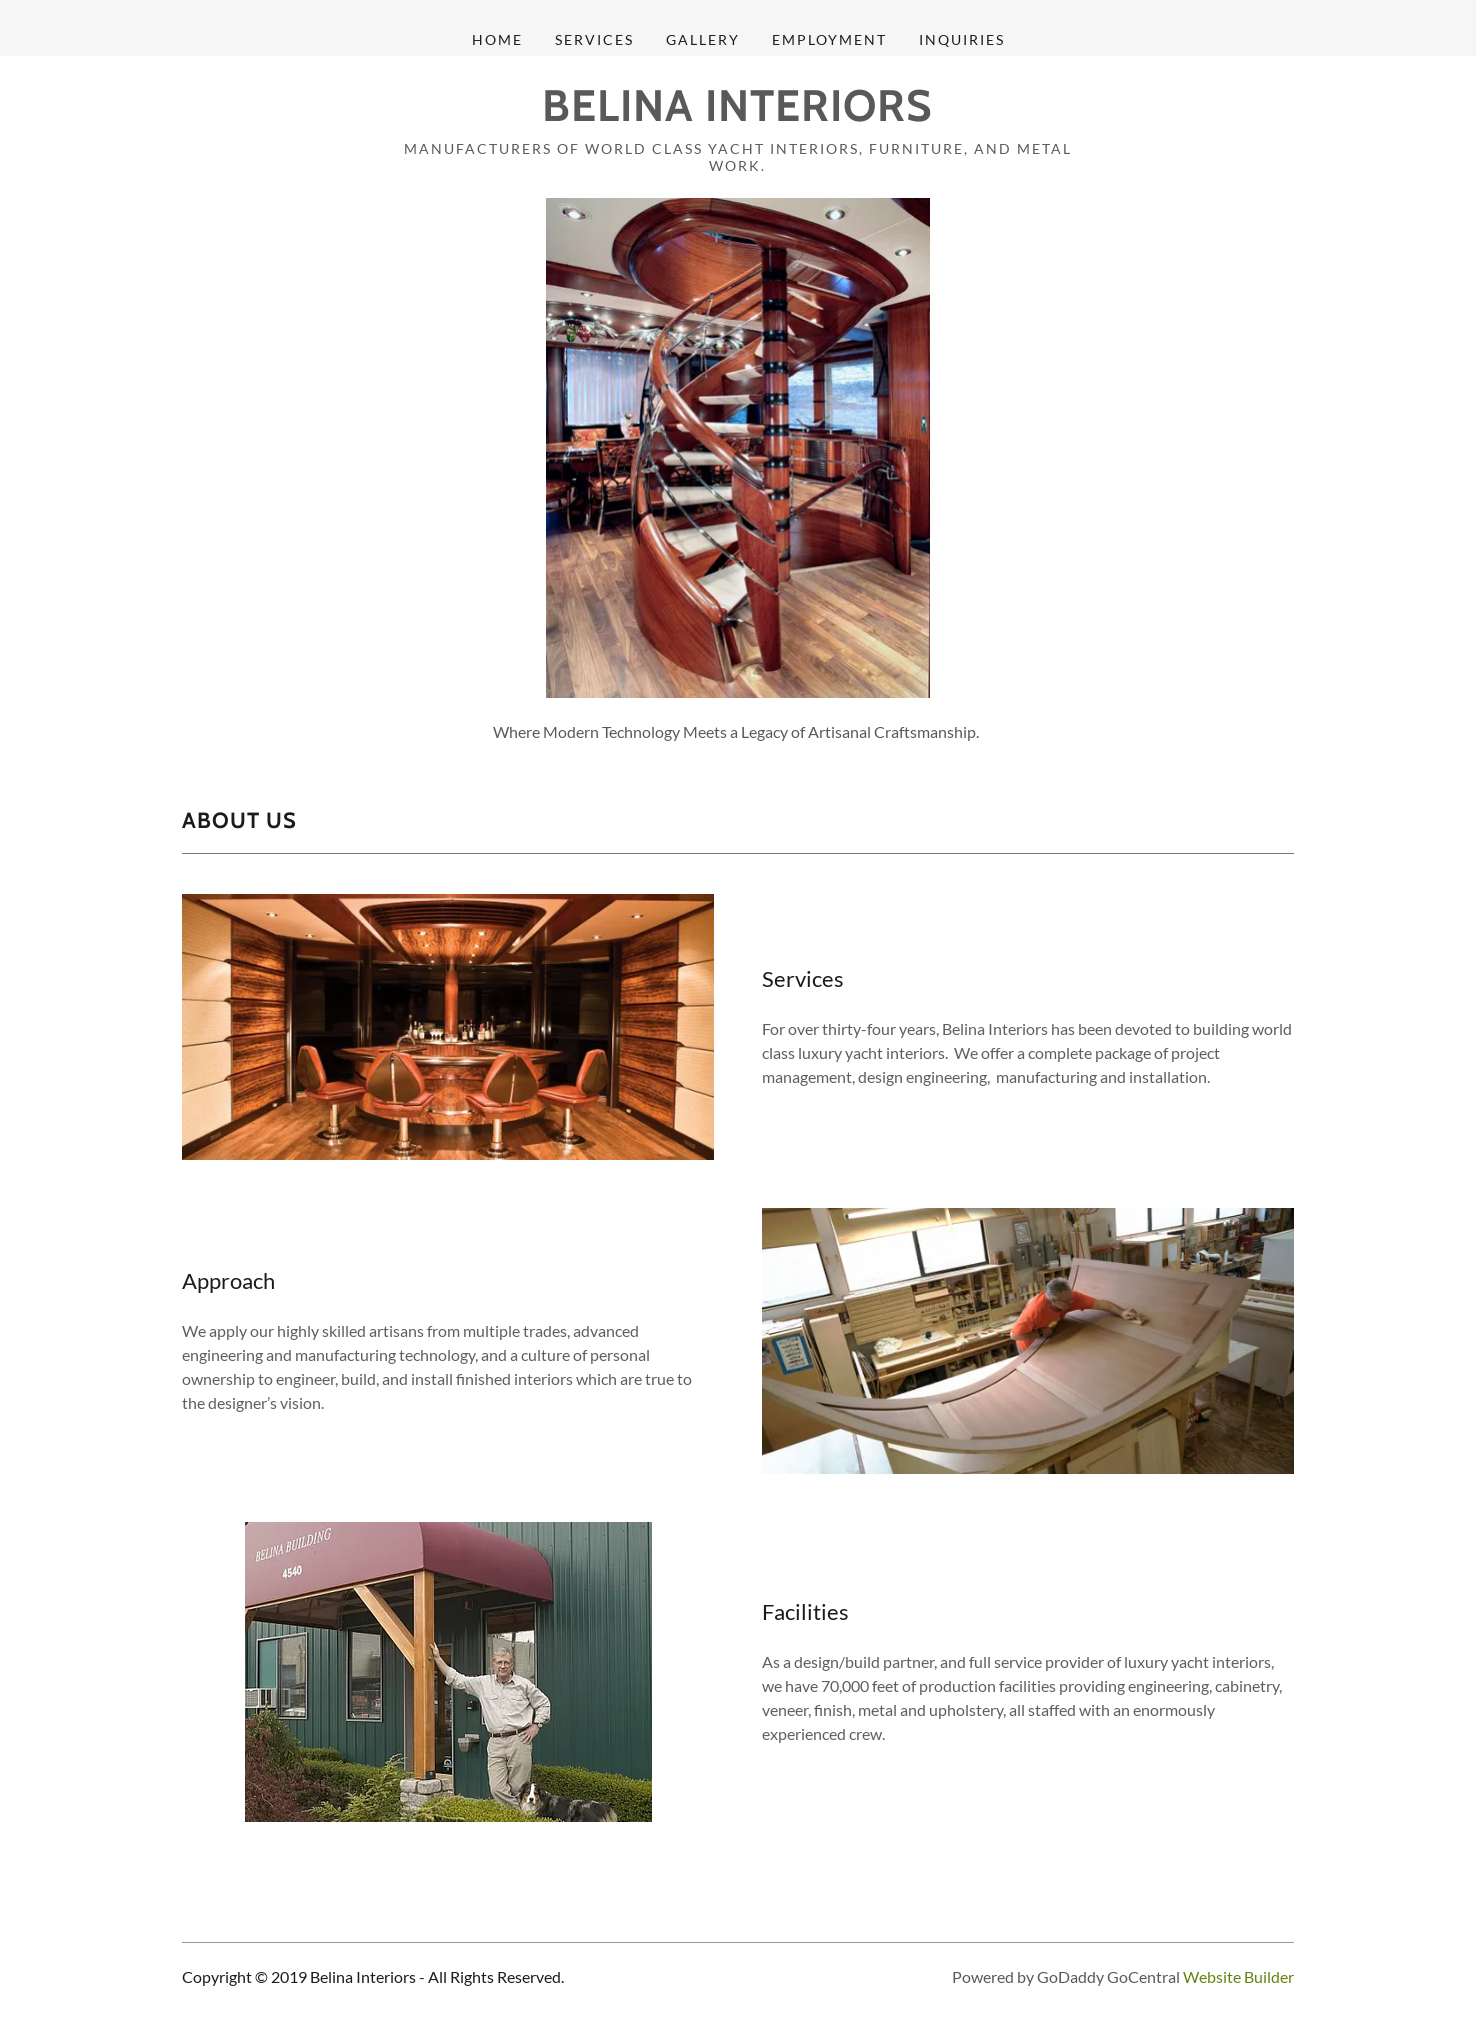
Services (594, 39)
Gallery (703, 39)
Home (497, 39)
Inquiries (962, 39)
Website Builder (1238, 1976)
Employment (829, 39)
